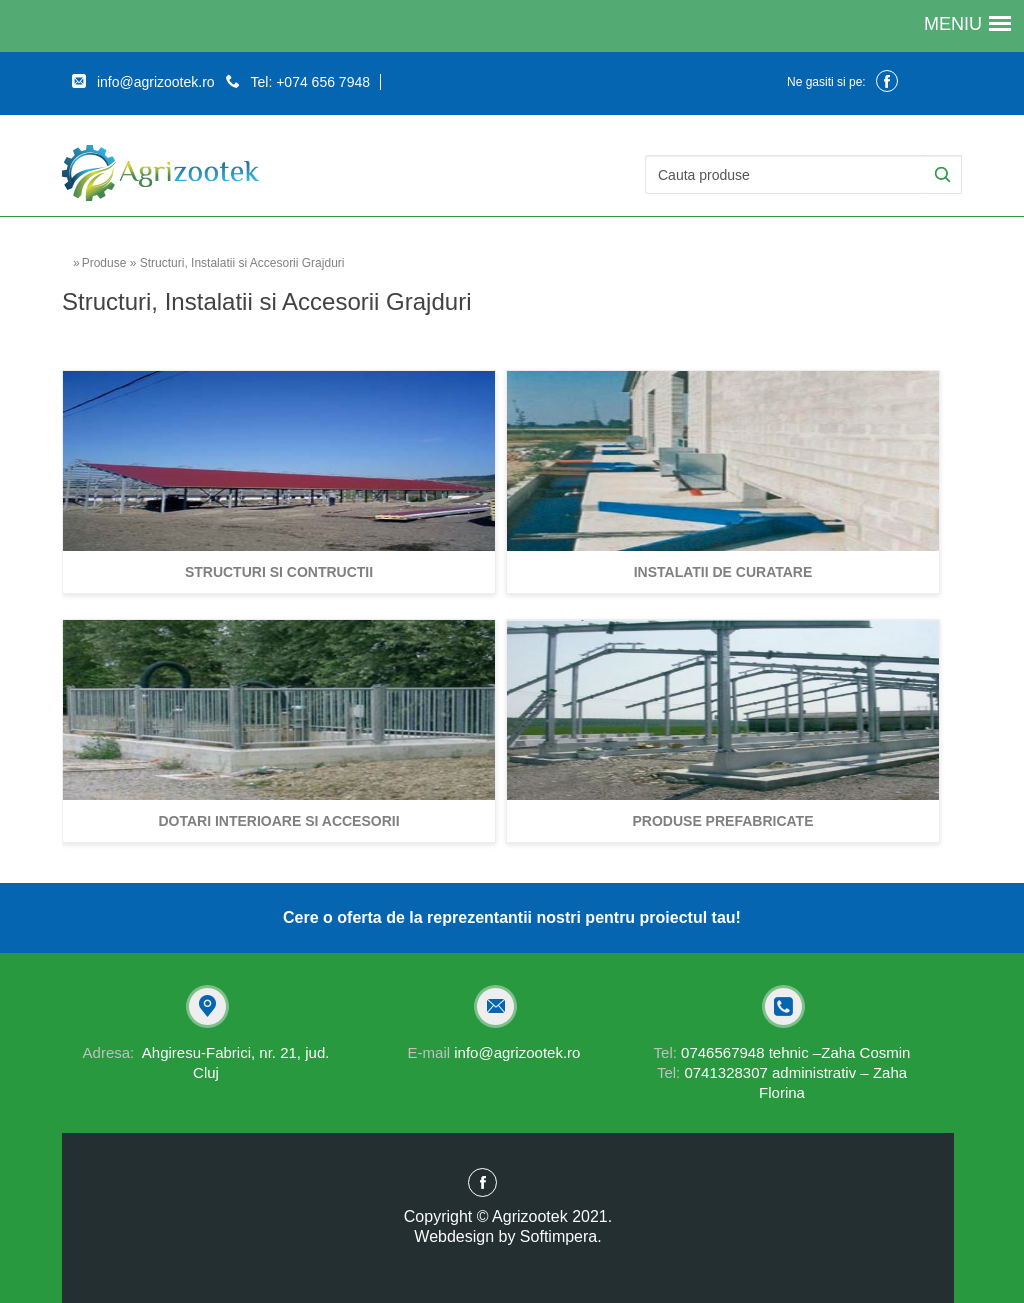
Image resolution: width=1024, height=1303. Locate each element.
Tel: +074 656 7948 (298, 82)
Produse (104, 263)
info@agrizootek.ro (143, 82)
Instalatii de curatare (723, 572)
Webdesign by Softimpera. (507, 1236)
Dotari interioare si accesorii (278, 821)
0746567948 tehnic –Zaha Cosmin (782, 1052)
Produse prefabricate (723, 821)
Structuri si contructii (279, 572)
